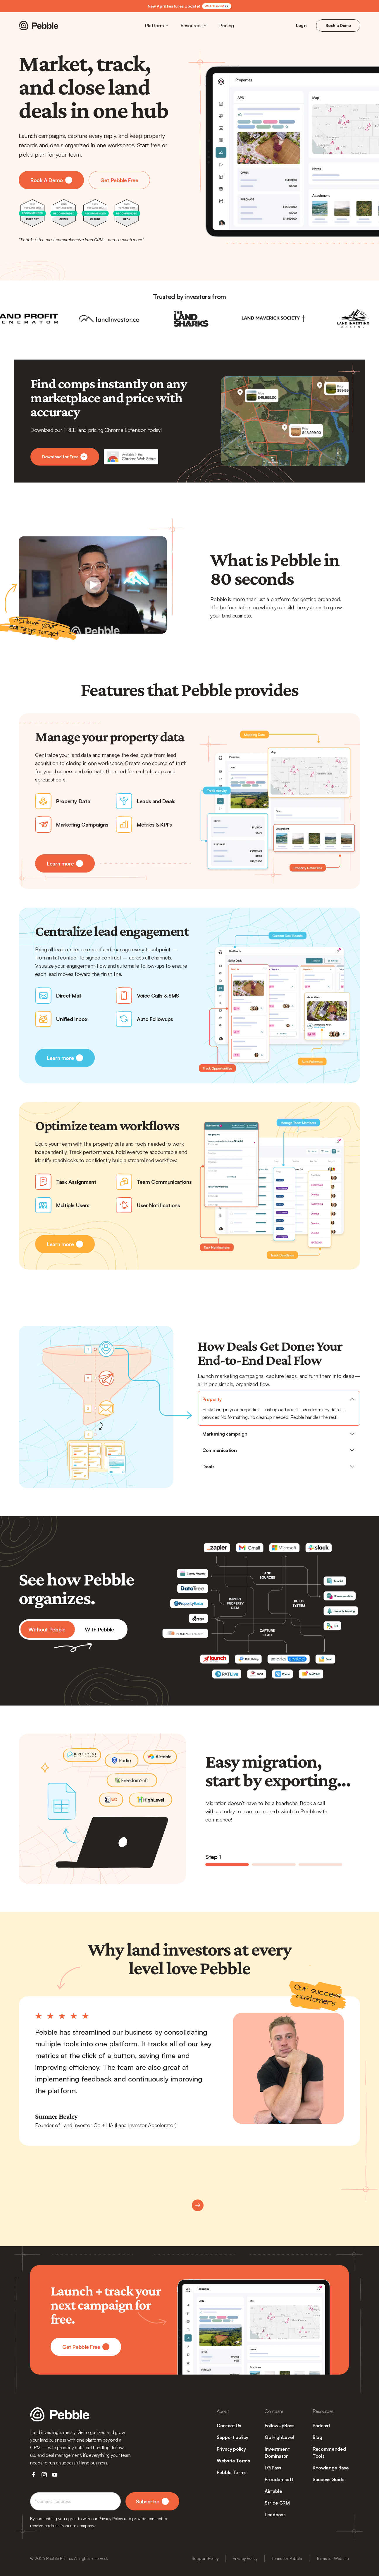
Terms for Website (332, 2558)
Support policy (232, 2437)
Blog (317, 2437)
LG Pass (273, 2468)
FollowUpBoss (279, 2425)
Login (301, 25)
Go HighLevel (279, 2437)
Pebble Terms (232, 2472)
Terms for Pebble (287, 2558)
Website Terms (233, 2461)
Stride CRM (277, 2503)
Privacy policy (231, 2449)
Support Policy (205, 2558)
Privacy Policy (245, 2558)
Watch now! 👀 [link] (216, 6)
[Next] (198, 2205)
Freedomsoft (279, 2479)
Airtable (273, 2491)
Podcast (321, 2425)
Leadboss (275, 2514)
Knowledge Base (331, 2468)
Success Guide (328, 2479)
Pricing (226, 25)
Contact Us (229, 2425)
